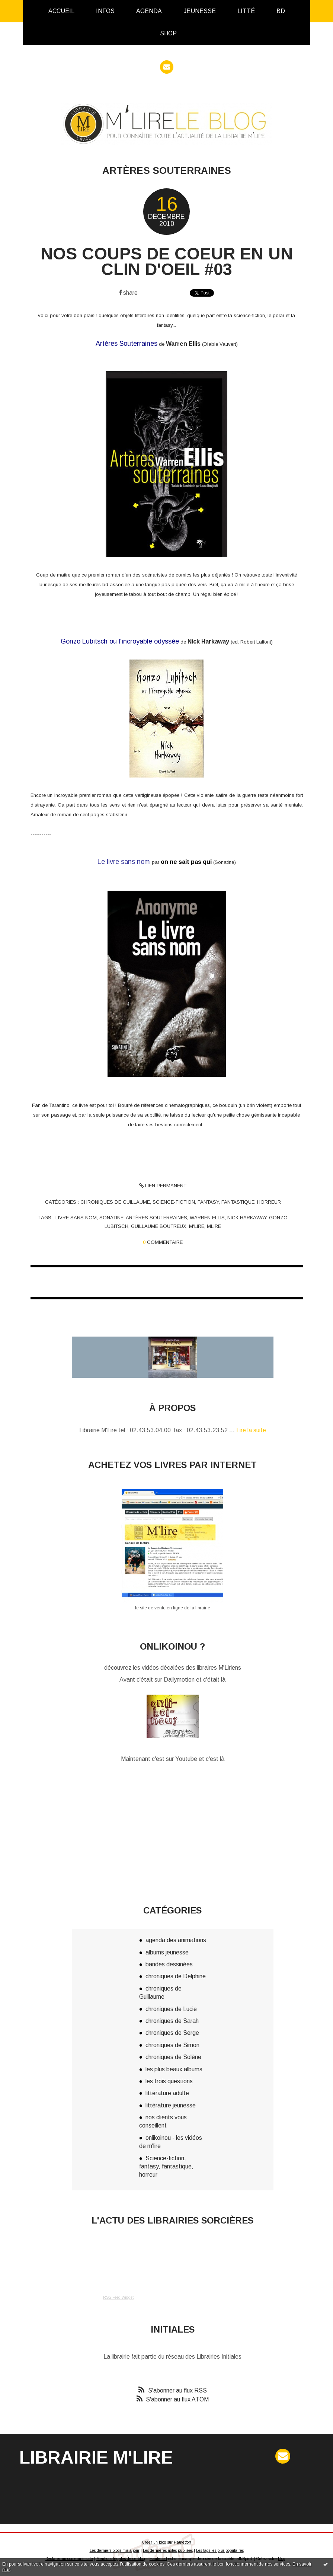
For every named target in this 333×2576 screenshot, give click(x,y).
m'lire (196, 1226)
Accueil (61, 11)
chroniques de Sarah (172, 2021)
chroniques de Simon (172, 2045)
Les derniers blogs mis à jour (115, 2550)
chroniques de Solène (173, 2057)
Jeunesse (199, 11)
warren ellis (207, 1217)
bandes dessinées (169, 1964)
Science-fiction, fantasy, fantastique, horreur (217, 1202)
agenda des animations (175, 1940)
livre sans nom (76, 1217)
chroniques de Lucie (171, 2009)
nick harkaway (246, 1217)
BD (280, 11)
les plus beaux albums (173, 2069)
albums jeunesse (167, 1952)
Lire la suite (251, 1430)
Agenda (149, 11)
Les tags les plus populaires (220, 2550)
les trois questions (169, 2081)
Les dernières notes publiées (168, 2550)
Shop (168, 33)
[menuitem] (61, 11)
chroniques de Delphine (175, 1976)
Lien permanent (162, 1185)
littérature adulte (167, 2093)
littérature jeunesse (170, 2105)
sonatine (111, 1217)
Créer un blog (154, 2542)
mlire (214, 1226)
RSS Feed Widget (118, 2297)
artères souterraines (156, 1217)
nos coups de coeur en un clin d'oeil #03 (167, 261)
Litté (246, 11)
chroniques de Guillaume (115, 1202)
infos (105, 11)
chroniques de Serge (172, 2033)
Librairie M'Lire (96, 2457)
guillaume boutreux (158, 1226)
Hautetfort (182, 2542)
